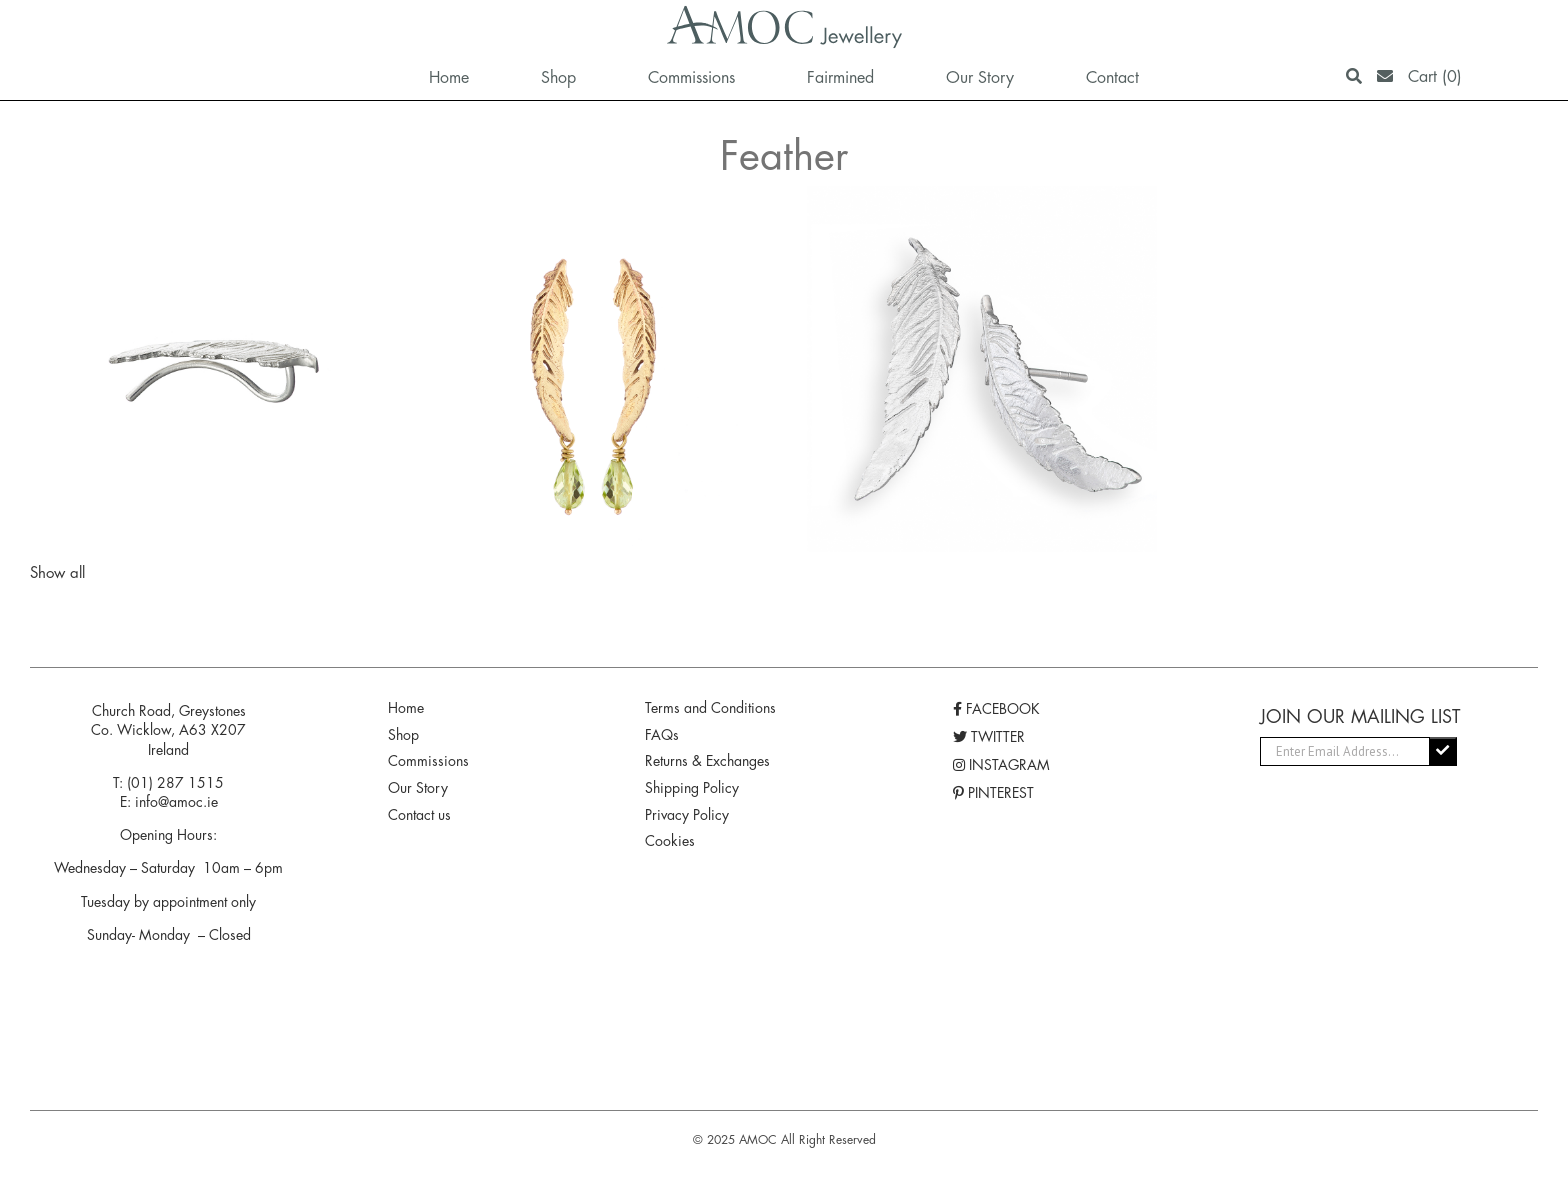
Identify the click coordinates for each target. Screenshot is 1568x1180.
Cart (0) (1435, 76)
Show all (57, 572)
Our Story (418, 788)
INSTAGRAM (1001, 765)
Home (406, 708)
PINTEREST (993, 793)
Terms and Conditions (710, 708)
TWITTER (989, 737)
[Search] (1354, 76)
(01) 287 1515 (175, 783)
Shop (403, 735)
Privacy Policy (687, 815)
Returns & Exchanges (707, 761)
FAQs (662, 735)
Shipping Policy (692, 788)
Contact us (419, 815)
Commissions (428, 761)
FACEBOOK (996, 709)
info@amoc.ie (176, 802)
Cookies (670, 841)
